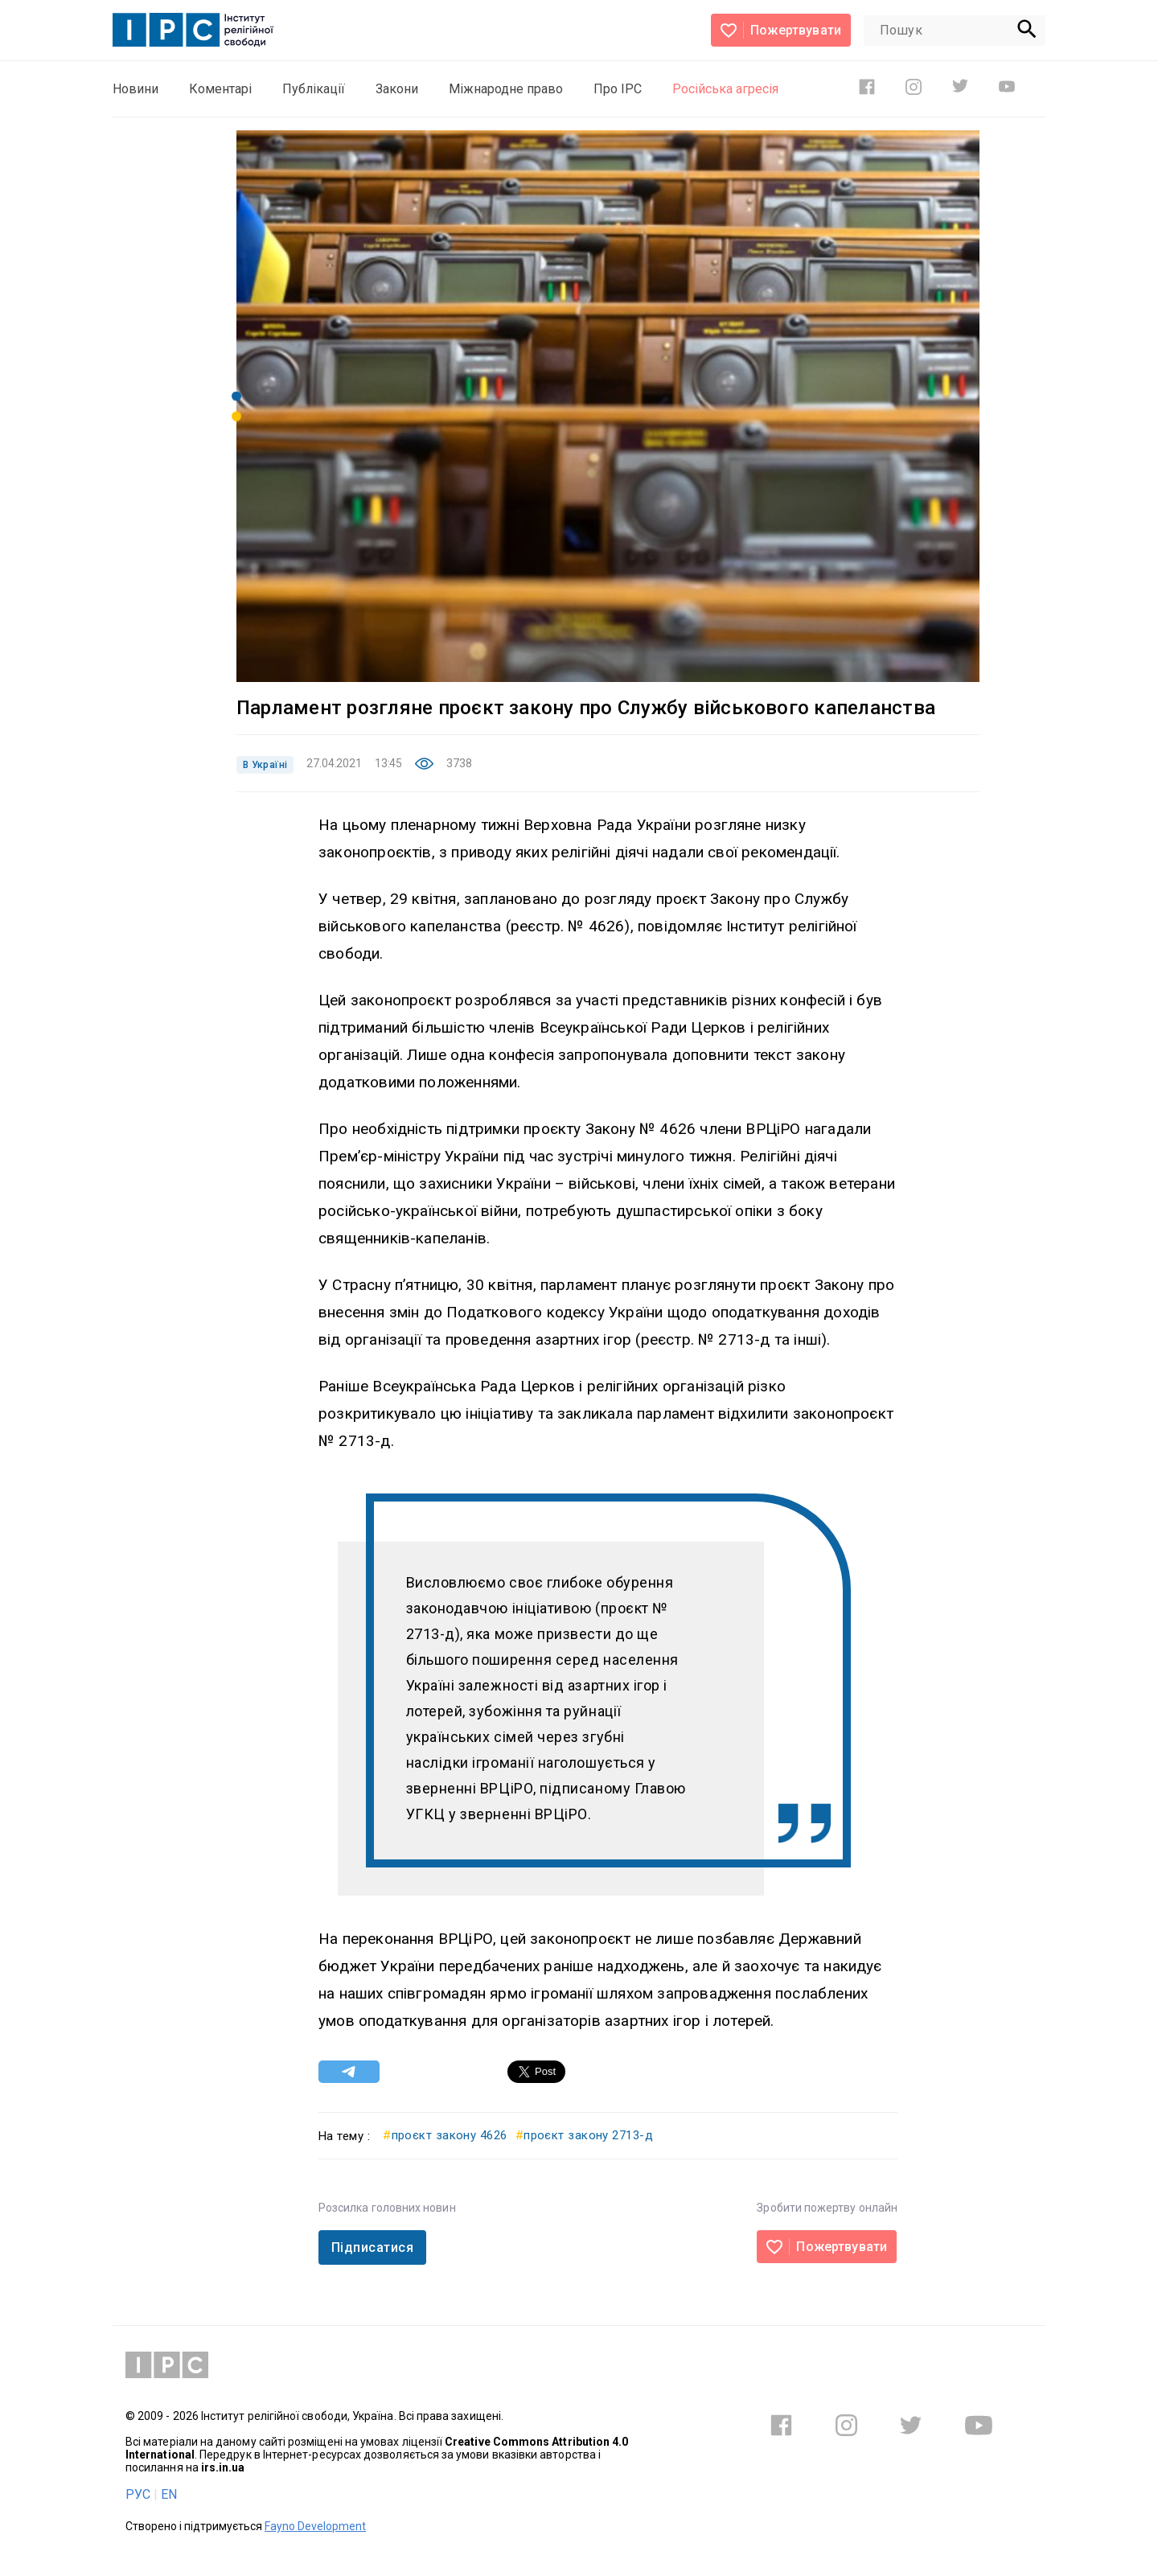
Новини (135, 89)
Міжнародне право (506, 89)
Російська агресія (725, 89)
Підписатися (372, 2247)
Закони (397, 89)
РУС (137, 2494)
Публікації (313, 89)
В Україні (265, 764)
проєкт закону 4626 (445, 2135)
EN (169, 2494)
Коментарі (220, 89)
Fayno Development (315, 2526)
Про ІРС (617, 89)
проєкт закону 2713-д (584, 2135)
